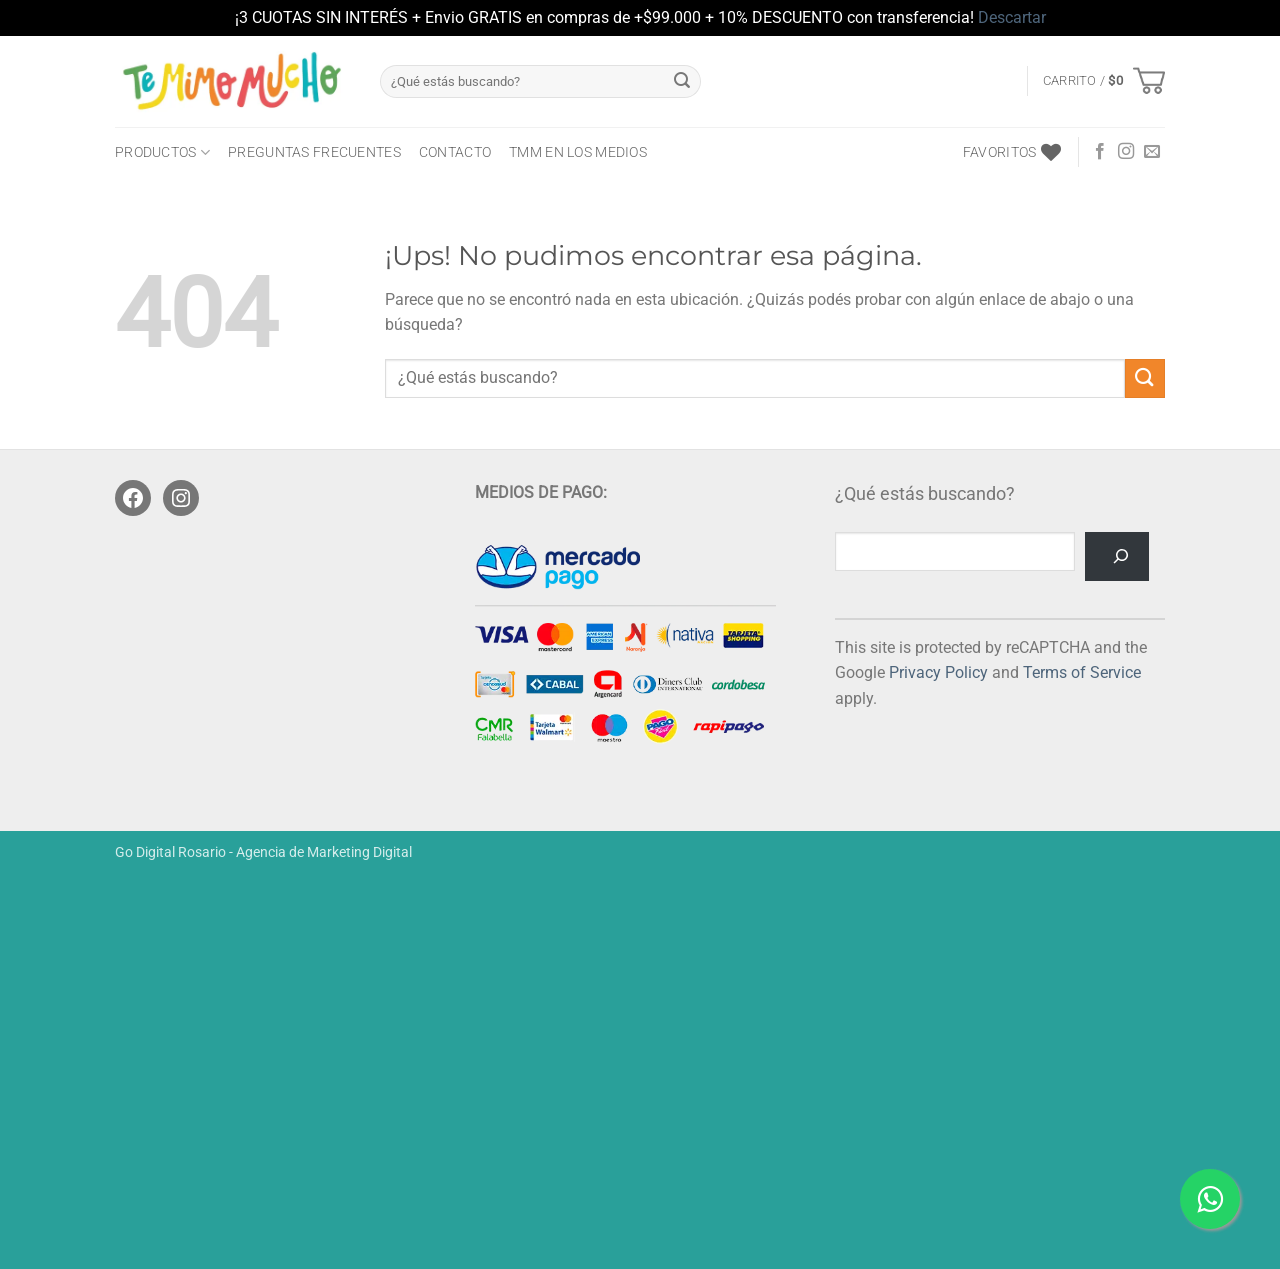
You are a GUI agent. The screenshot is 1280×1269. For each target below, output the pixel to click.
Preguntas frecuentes (314, 152)
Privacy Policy (938, 672)
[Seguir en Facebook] (1100, 152)
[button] (1104, 81)
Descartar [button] (1012, 17)
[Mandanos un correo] (1152, 152)
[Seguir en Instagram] (1126, 152)
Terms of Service (1082, 672)
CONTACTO (455, 152)
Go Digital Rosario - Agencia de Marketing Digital (263, 852)
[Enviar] (682, 81)
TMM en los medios (578, 152)
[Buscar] (1117, 556)
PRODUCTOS (162, 152)
